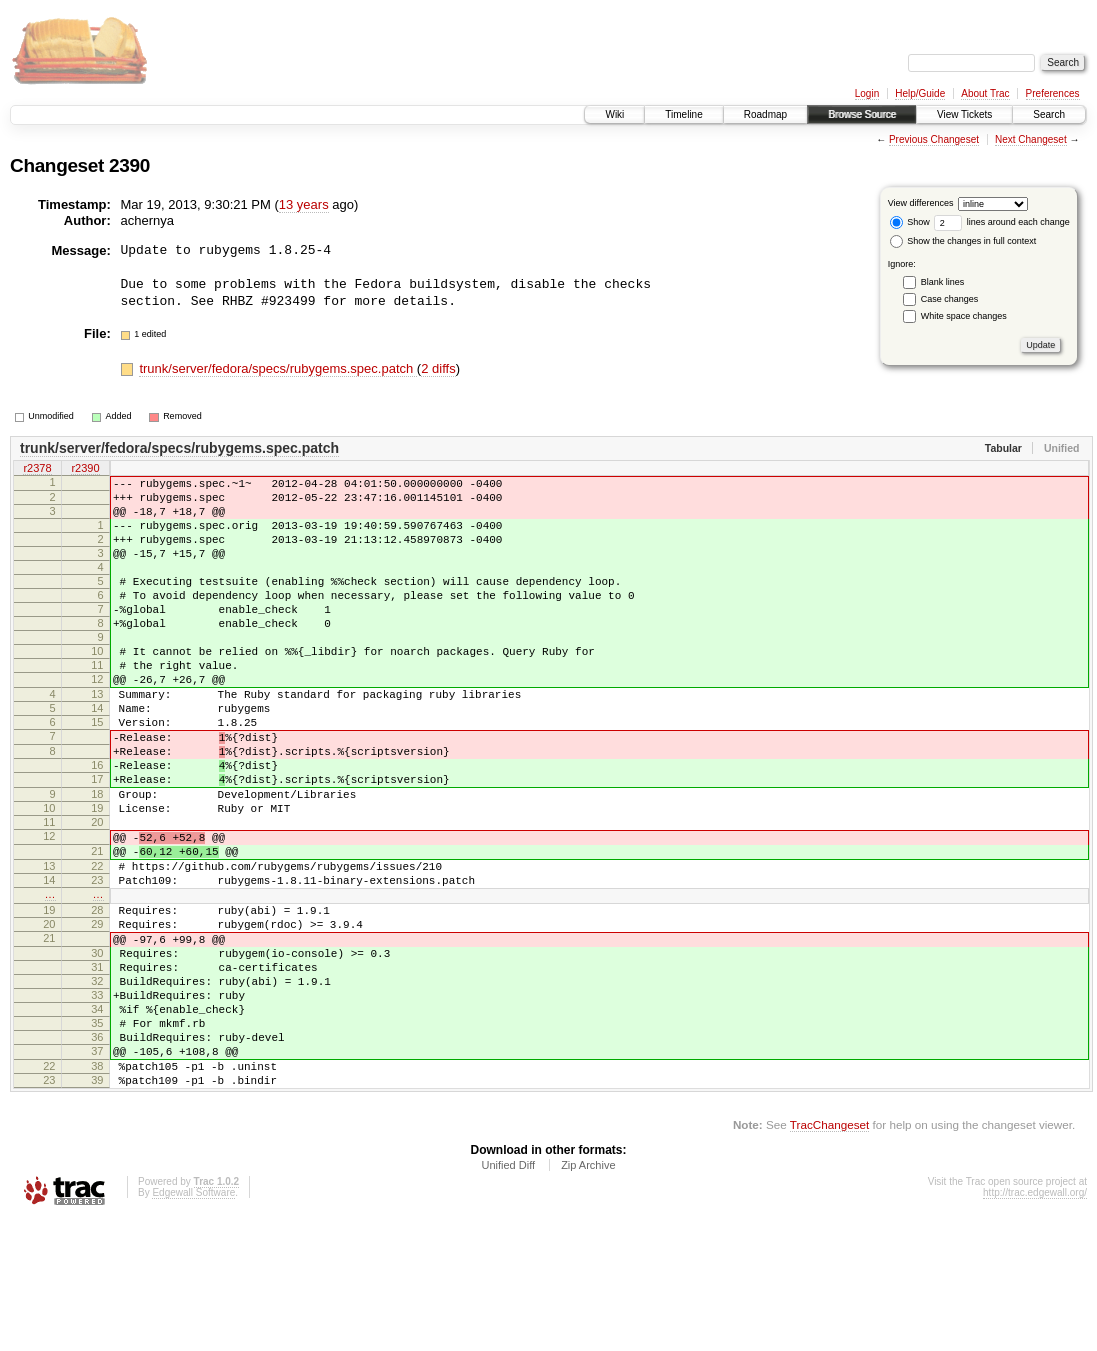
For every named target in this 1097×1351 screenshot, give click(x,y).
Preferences (1053, 93)
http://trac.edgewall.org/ (1035, 1324)
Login (867, 93)
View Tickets (964, 114)
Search (1049, 114)
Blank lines (943, 282)
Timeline (683, 114)
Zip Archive (588, 1297)
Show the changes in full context (963, 241)
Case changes (950, 299)
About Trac (985, 93)
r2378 (37, 469)
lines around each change (1002, 222)
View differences (921, 203)
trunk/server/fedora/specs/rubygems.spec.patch (277, 368)
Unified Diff (508, 1297)
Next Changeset (1031, 139)
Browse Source (862, 114)
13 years (304, 204)
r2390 (85, 469)
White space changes (964, 316)
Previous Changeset (934, 139)
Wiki (614, 114)
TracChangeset (829, 1256)
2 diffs (438, 368)
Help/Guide (920, 93)
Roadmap (765, 114)
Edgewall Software (193, 1324)
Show (910, 222)
